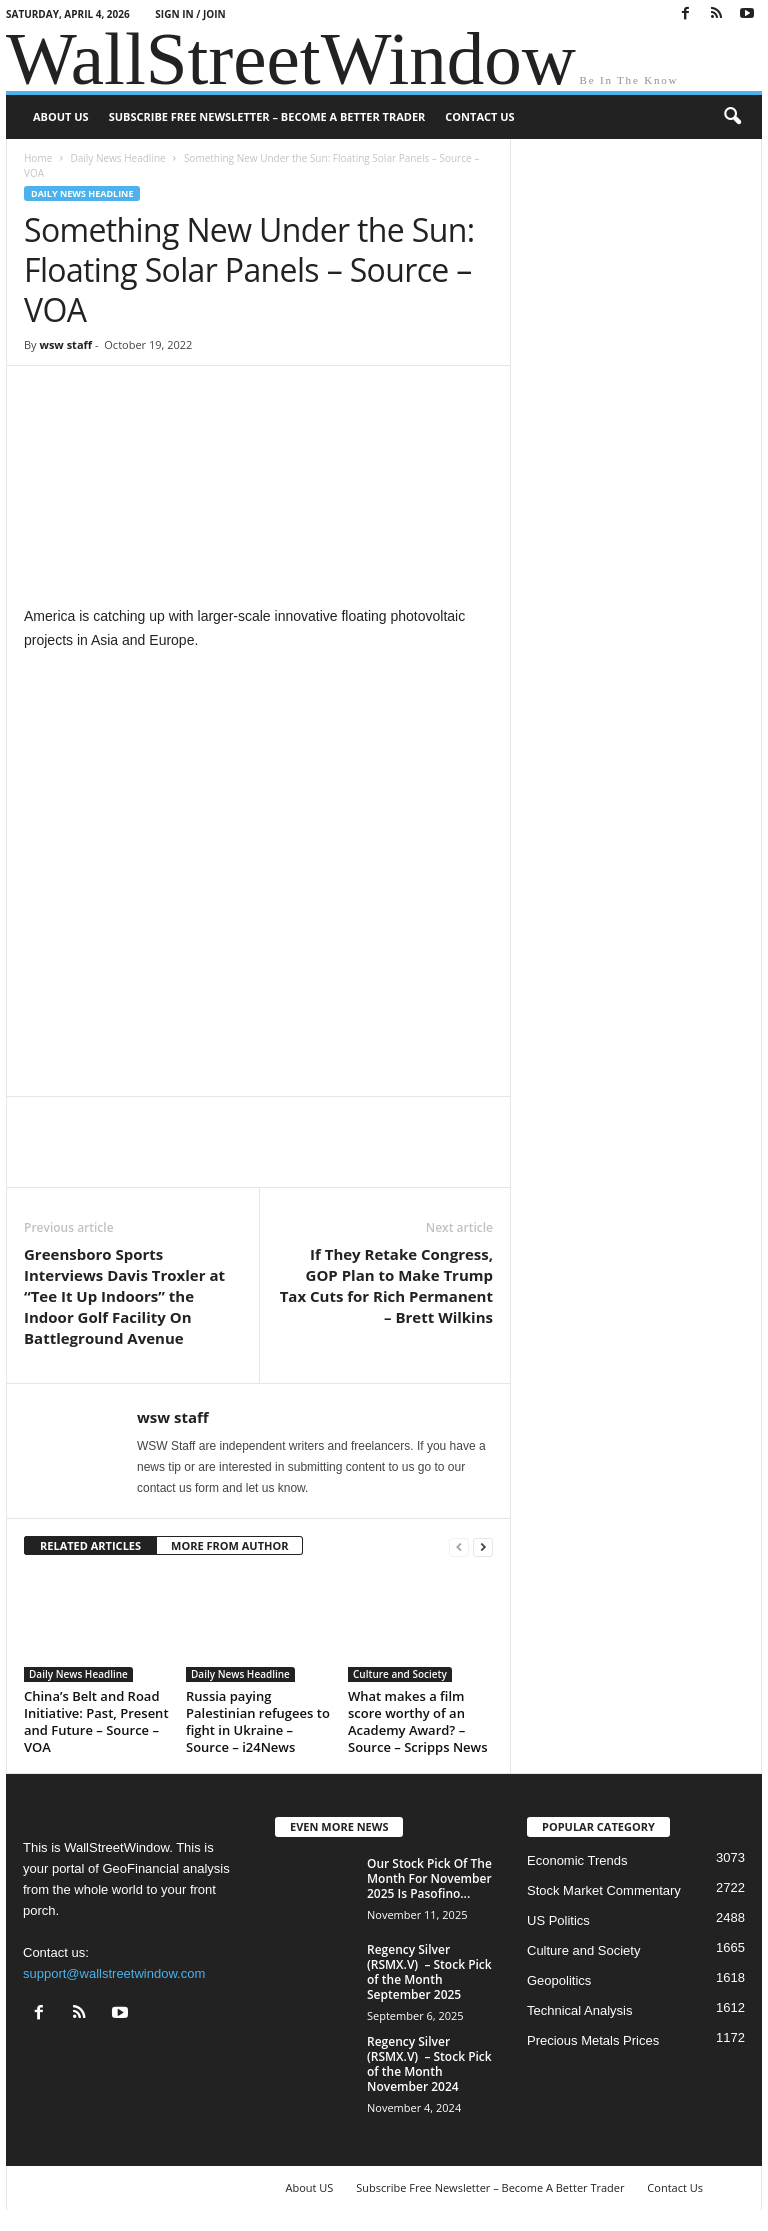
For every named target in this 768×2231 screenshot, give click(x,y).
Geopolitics (559, 1980)
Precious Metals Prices (593, 2040)
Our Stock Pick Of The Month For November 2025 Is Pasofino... (429, 1878)
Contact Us (479, 116)
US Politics (558, 1920)
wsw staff (65, 344)
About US (61, 116)
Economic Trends (577, 1860)
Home (38, 158)
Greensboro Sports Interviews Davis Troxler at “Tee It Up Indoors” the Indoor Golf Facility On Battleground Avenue (124, 1296)
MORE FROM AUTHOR (229, 1545)
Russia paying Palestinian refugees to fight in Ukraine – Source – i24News (258, 1721)
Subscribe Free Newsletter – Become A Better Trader (267, 116)
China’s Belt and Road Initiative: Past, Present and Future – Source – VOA (96, 1721)
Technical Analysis (580, 2010)
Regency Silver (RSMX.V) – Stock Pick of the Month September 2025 (429, 1972)
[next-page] (483, 1546)
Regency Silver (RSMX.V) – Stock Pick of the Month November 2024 (429, 2064)
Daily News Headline (117, 158)
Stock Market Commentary (604, 1890)
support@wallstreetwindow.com (114, 1973)
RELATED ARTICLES (90, 1545)
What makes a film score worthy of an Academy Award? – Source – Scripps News (417, 1721)
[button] (732, 117)
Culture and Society (400, 1674)
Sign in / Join (190, 14)
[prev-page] (459, 1546)
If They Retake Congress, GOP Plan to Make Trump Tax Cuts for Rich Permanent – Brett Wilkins (386, 1285)
